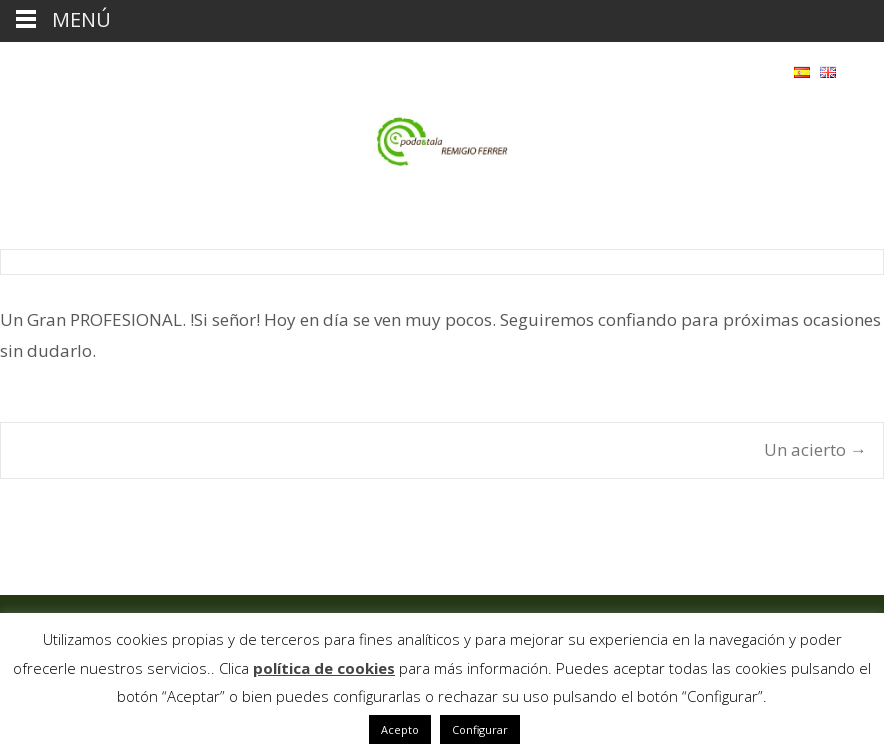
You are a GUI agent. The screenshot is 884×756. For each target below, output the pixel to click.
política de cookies (324, 668)
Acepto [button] (400, 729)
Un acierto (815, 449)
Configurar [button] (480, 729)
